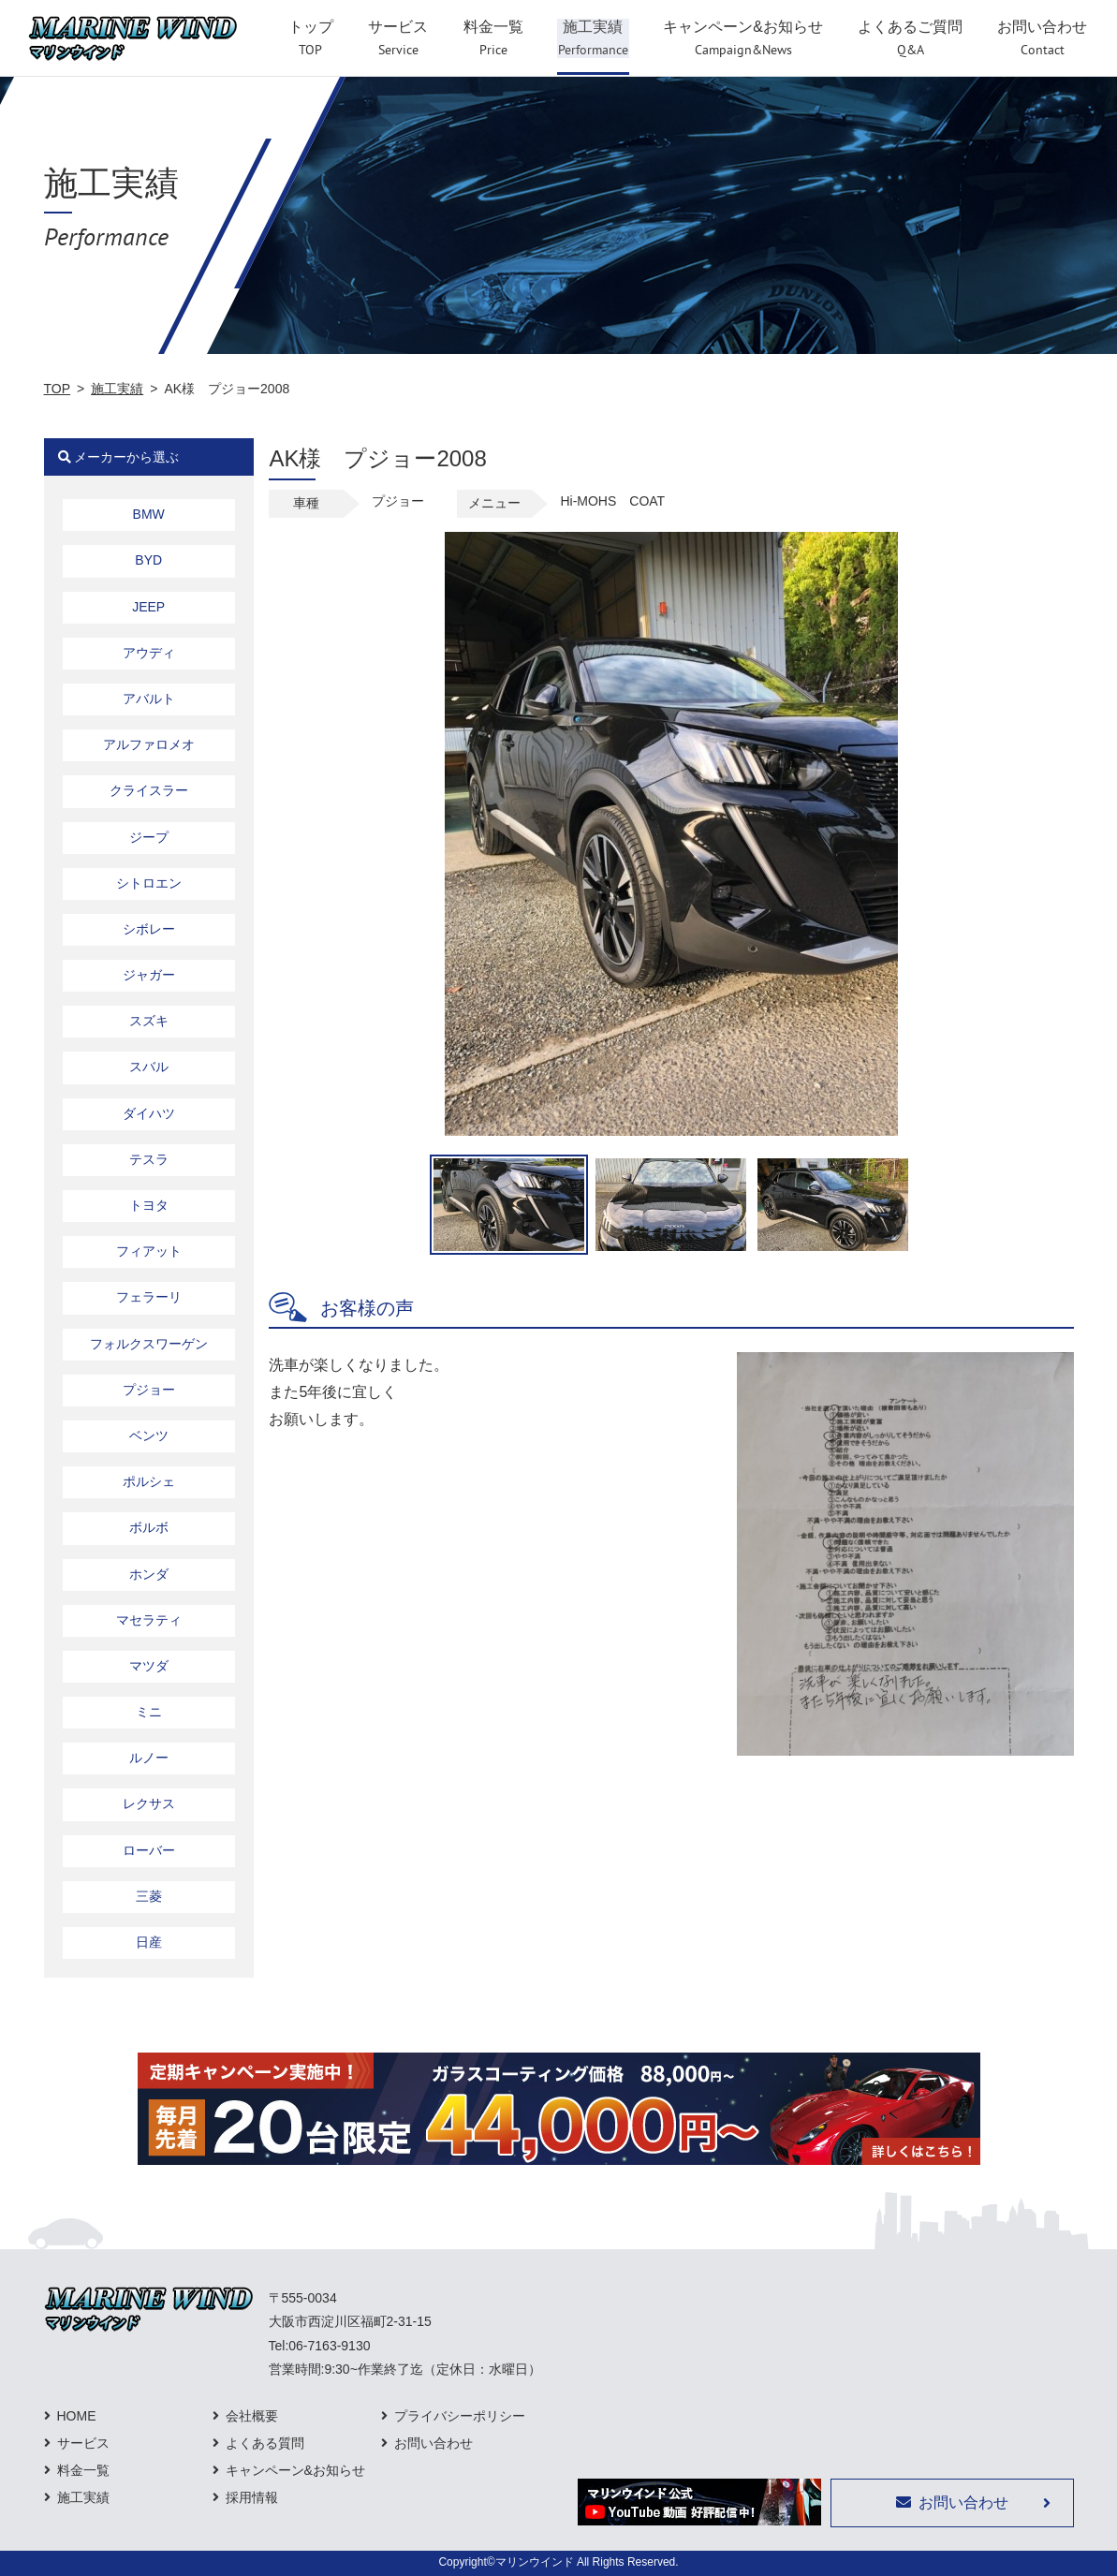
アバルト (149, 698)
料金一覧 (83, 2470)
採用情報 (252, 2497)
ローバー (149, 1850)
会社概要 (252, 2415)
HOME (76, 2415)
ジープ (149, 837)
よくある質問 (265, 2443)
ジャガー (149, 974)
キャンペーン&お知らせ (295, 2470)
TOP (57, 388)
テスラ (149, 1159)
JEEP (148, 606)
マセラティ (149, 1619)
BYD (148, 559)
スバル (149, 1066)
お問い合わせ (433, 2443)
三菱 (149, 1896)
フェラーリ (149, 1296)
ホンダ (149, 1574)
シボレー (149, 928)
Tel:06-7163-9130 (320, 2345)
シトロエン (149, 883)
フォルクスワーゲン (149, 1343)
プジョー (149, 1389)
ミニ (149, 1711)
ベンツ (149, 1435)
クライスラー (149, 790)
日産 (149, 1942)
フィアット (149, 1251)
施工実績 (117, 388)
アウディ (149, 652)
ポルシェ (149, 1481)
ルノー (149, 1757)
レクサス (149, 1803)
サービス (83, 2443)
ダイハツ (149, 1113)
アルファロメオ (149, 744)
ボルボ (149, 1527)
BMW (149, 514)
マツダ (149, 1665)
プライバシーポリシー (459, 2415)
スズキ (149, 1020)
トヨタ (149, 1205)
